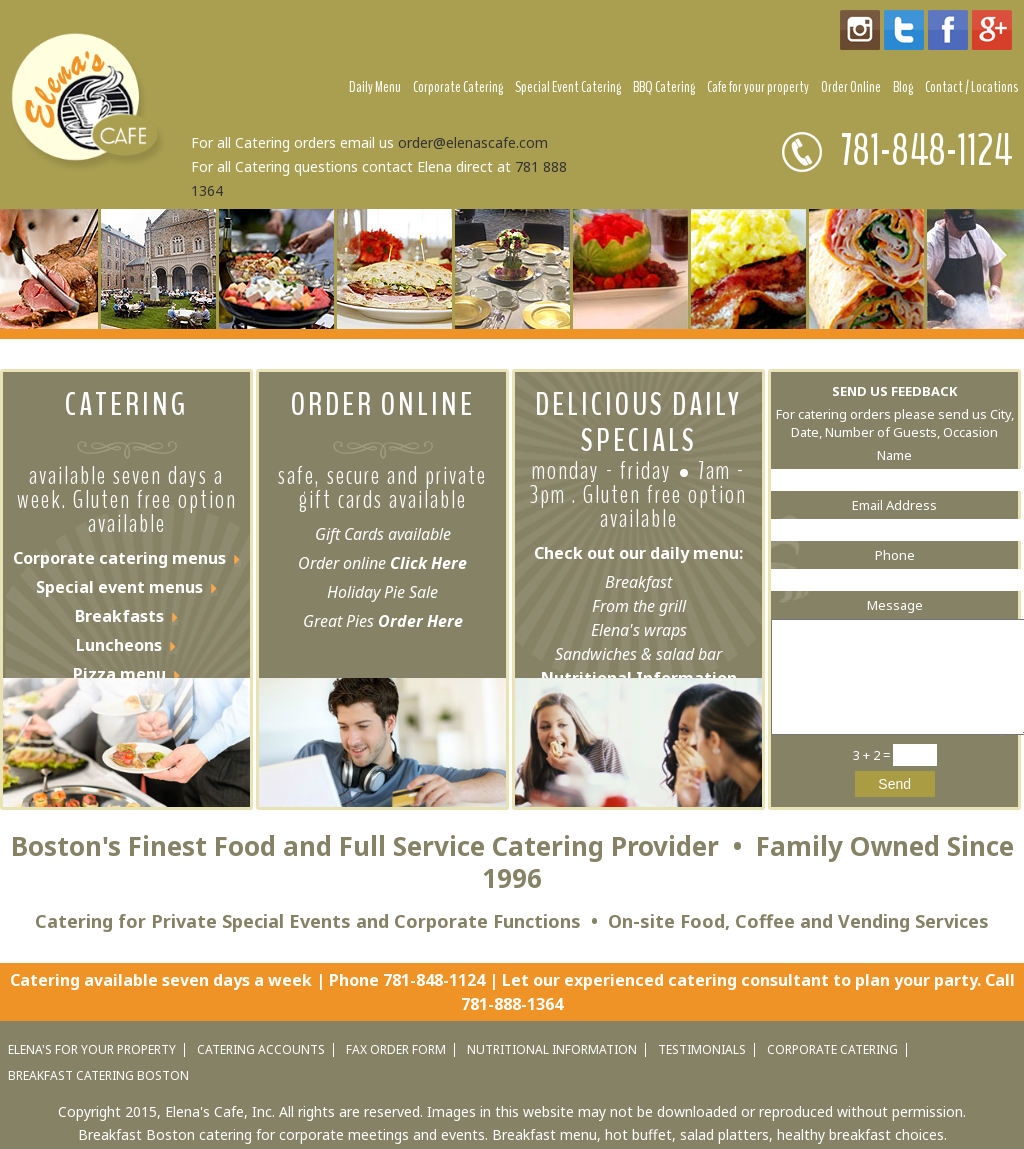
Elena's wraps (639, 630)
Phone (895, 555)
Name (894, 455)
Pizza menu (119, 674)
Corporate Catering (458, 87)
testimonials (702, 1050)
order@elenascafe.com (473, 142)
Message (895, 605)
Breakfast (638, 582)
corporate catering (832, 1050)
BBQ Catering (664, 87)
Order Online (851, 87)
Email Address (894, 505)
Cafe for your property (758, 87)
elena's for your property (92, 1050)
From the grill (639, 606)
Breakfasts (119, 616)
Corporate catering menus (119, 558)
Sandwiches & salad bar (638, 654)
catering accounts (261, 1050)
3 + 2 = (873, 755)
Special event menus (119, 587)
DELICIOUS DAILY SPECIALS (638, 422)
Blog (903, 87)
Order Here (418, 621)
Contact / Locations (971, 87)
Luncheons (119, 645)
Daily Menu (375, 87)
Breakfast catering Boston (98, 1076)
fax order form (396, 1050)
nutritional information (552, 1050)
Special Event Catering (568, 87)
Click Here (428, 563)
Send (894, 784)
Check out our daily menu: (638, 553)
